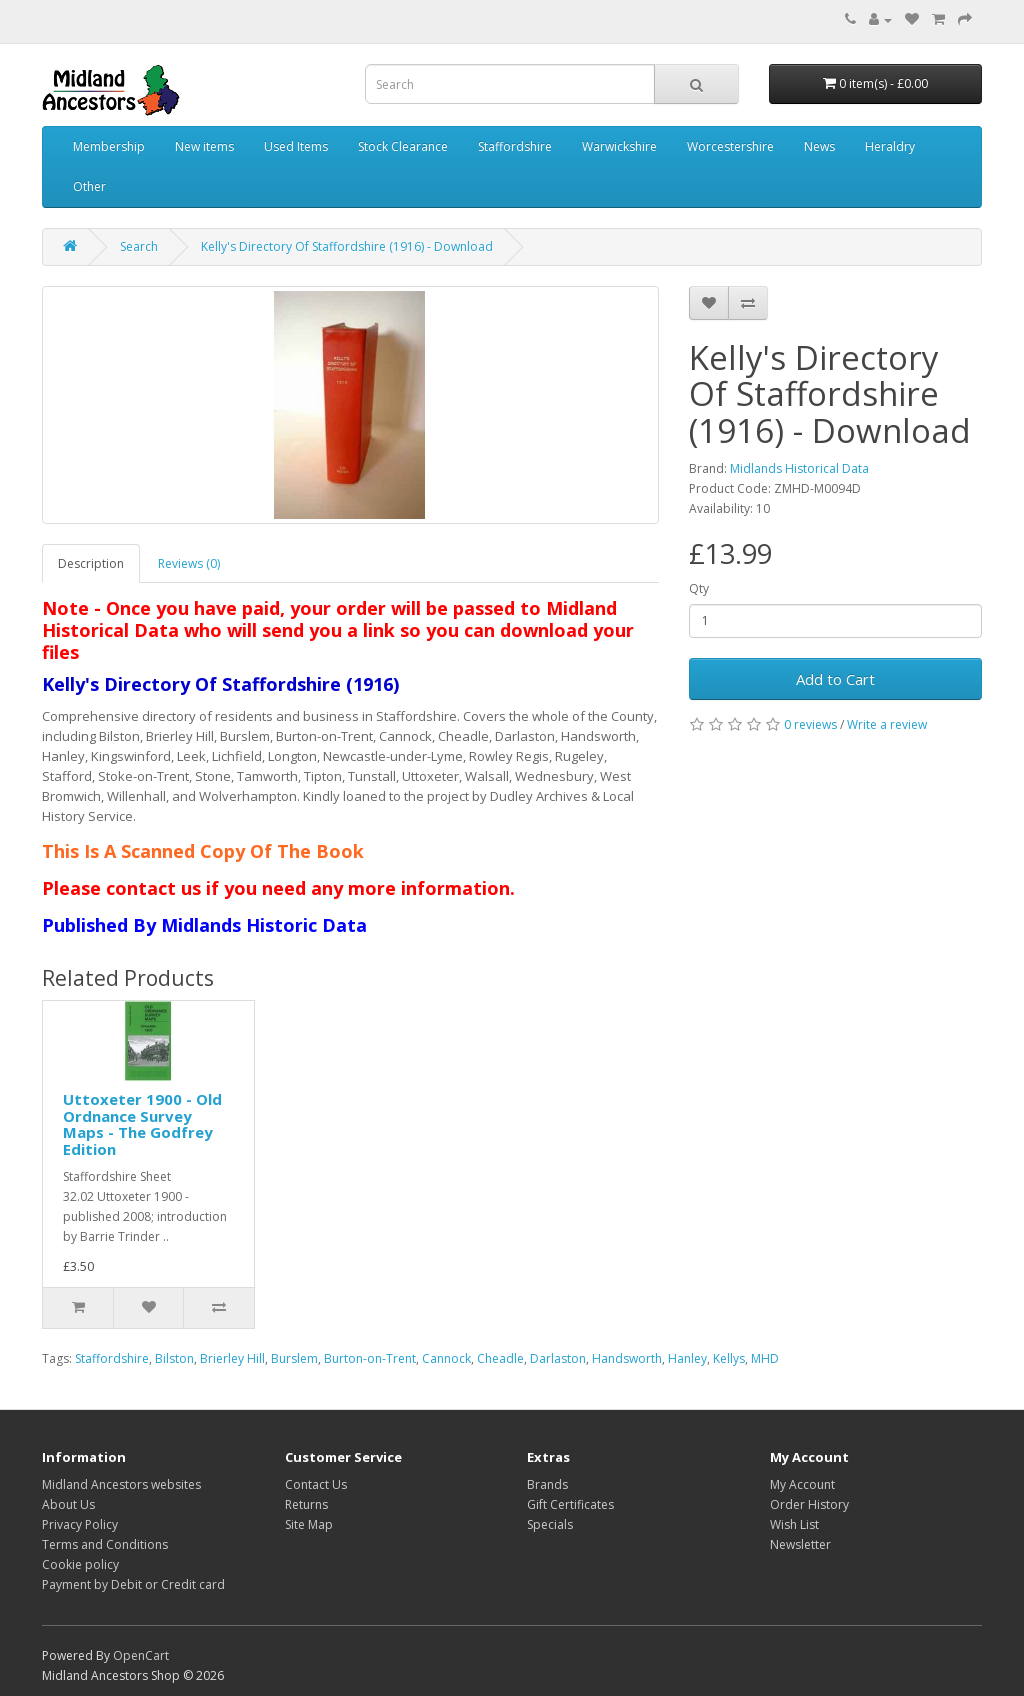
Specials (550, 1524)
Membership (109, 146)
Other (89, 186)
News (819, 146)
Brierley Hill (232, 1358)
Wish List (794, 1524)
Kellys (729, 1358)
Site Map (309, 1524)
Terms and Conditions (105, 1544)
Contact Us (316, 1484)
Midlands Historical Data (799, 468)
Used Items (296, 146)
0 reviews (810, 724)
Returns (306, 1504)
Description (91, 563)
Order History (809, 1504)
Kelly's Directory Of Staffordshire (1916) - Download (347, 246)
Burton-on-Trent (370, 1358)
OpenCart (141, 1655)
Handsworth (627, 1358)
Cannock (446, 1358)
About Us (68, 1504)
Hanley (687, 1358)
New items (204, 146)
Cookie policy (80, 1564)
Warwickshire (619, 146)
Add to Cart (835, 679)
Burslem (294, 1358)
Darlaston (558, 1358)
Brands (547, 1484)
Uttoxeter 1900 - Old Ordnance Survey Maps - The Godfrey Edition (142, 1124)
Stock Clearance (403, 146)
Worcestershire (730, 146)
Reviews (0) (189, 563)
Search (139, 246)
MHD (765, 1358)
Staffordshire (515, 146)
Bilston (174, 1358)
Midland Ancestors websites (121, 1484)
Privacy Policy (80, 1524)
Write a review (887, 724)
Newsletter (800, 1544)
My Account (802, 1484)
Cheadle (500, 1358)
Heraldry (890, 146)
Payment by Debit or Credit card (133, 1584)
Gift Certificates (570, 1504)
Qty (699, 588)
